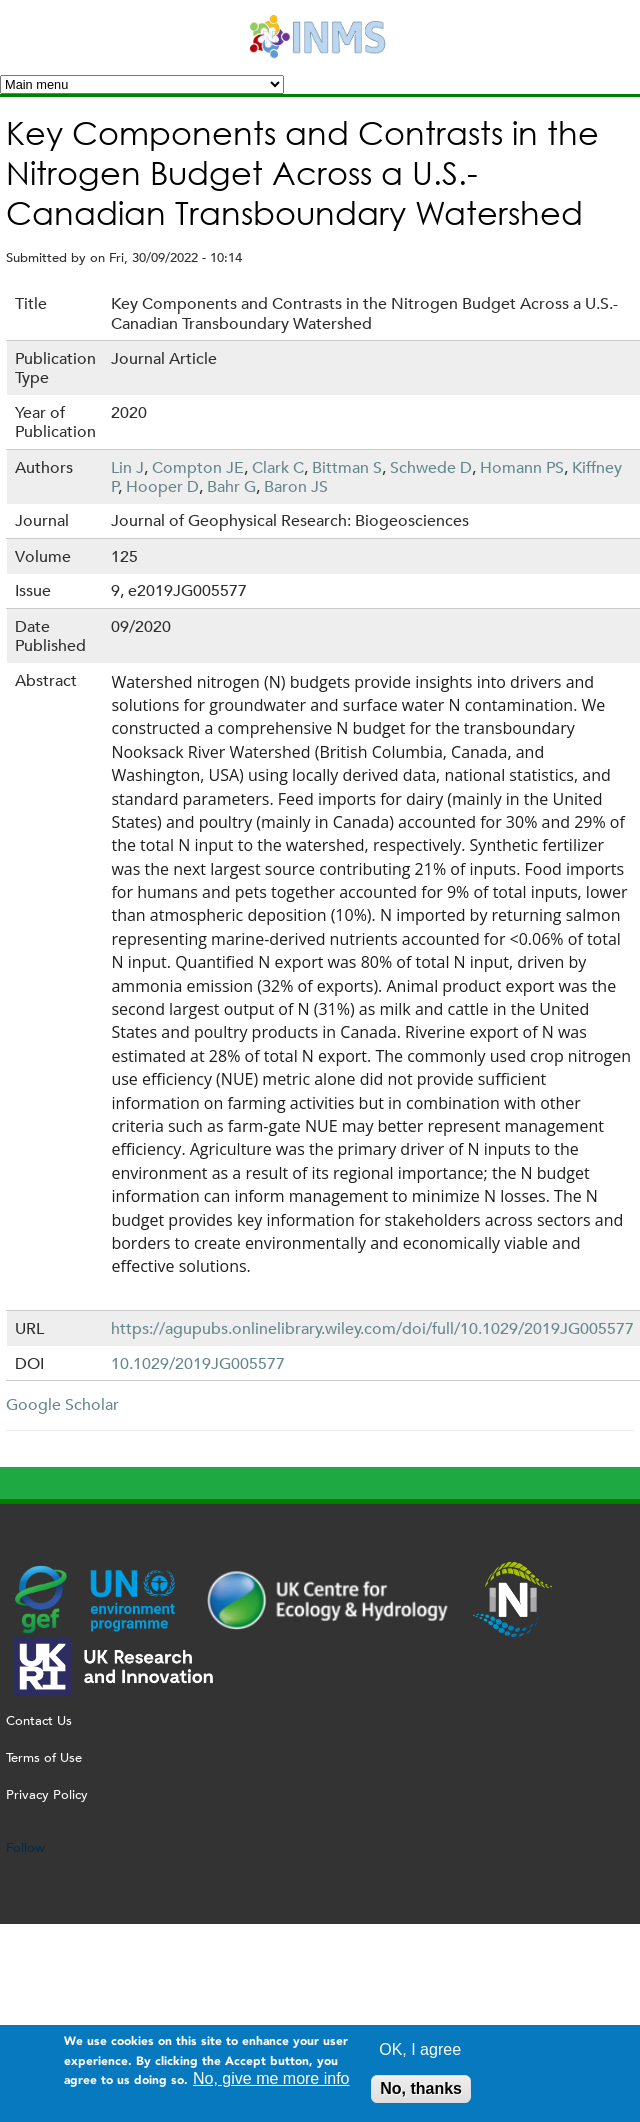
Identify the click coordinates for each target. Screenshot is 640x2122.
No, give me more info (271, 2084)
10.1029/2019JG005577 (198, 1363)
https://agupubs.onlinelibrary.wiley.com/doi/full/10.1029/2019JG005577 (372, 1328)
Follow (25, 1847)
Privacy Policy (47, 1794)
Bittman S (347, 467)
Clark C (278, 467)
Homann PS (522, 467)
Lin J (127, 467)
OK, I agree (420, 2055)
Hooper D (162, 486)
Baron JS (296, 486)
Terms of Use (44, 1757)
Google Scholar (62, 1404)
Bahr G (231, 486)
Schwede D (431, 467)
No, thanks (421, 2094)
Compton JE (198, 467)
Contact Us (39, 1720)
